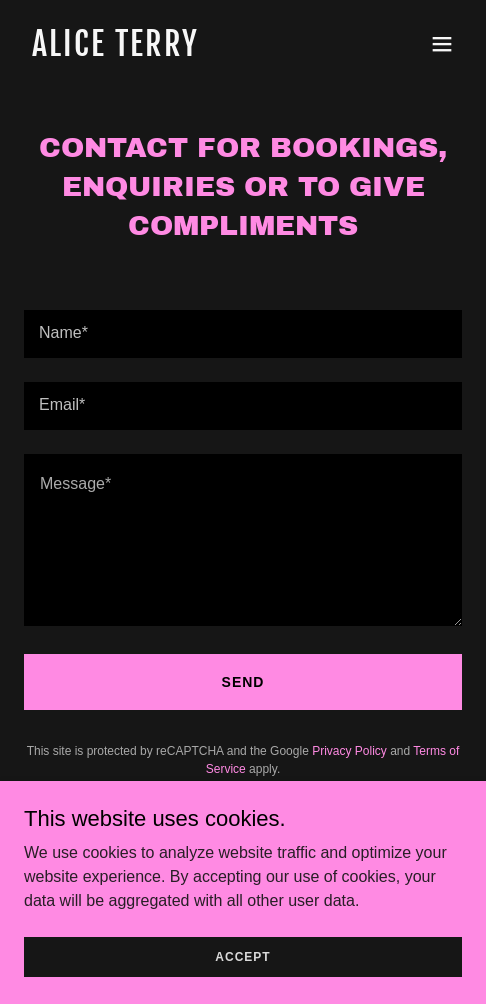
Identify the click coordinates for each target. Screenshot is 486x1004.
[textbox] (243, 334)
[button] (442, 44)
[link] (177, 50)
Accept (242, 956)
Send (243, 682)
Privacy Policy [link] (349, 751)
